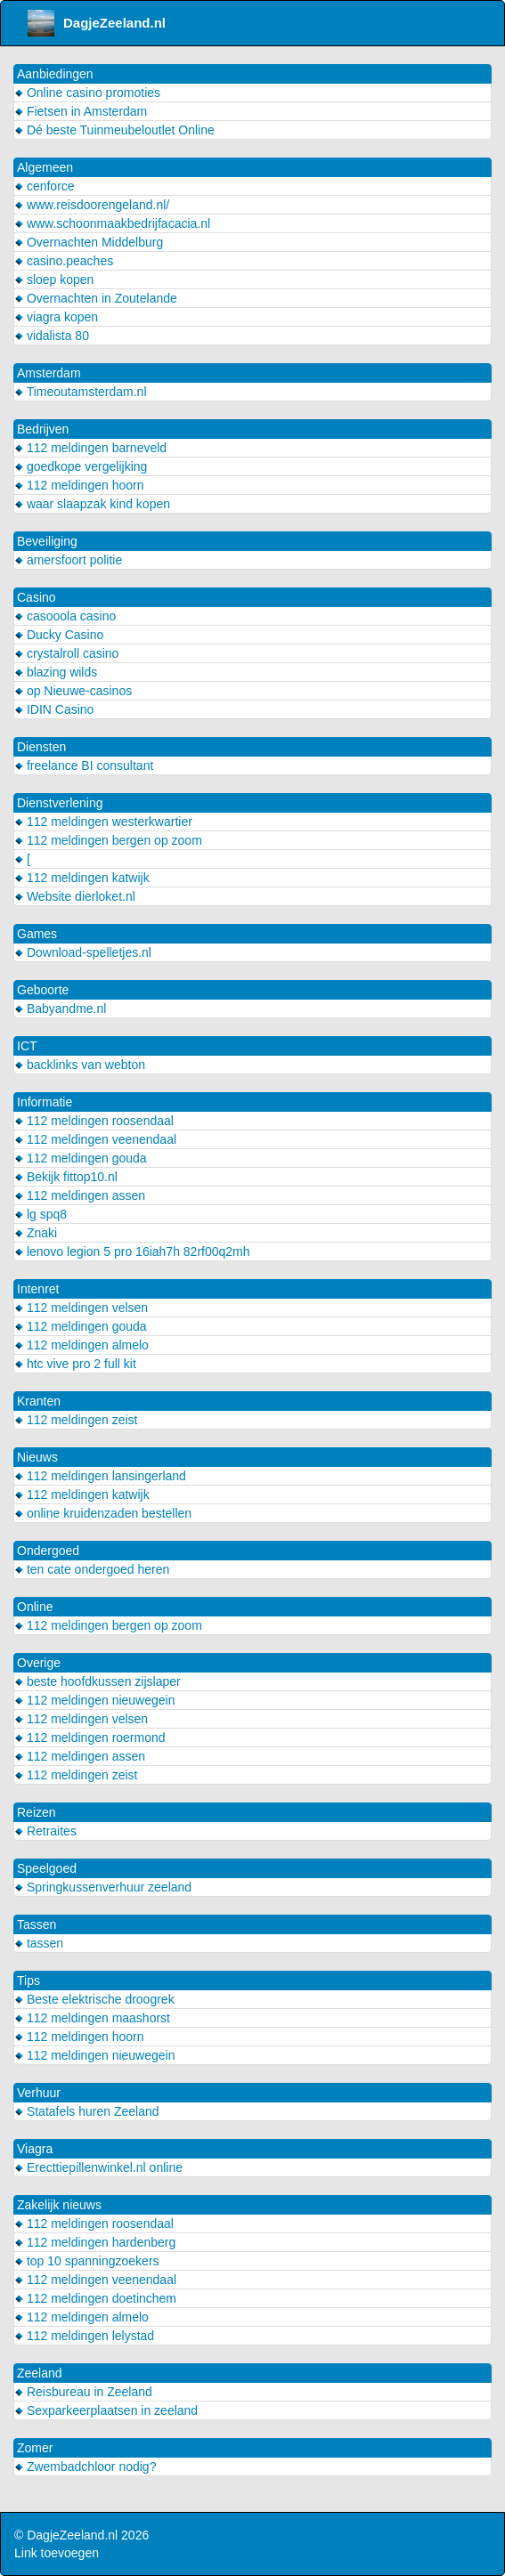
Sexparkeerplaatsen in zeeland (106, 2410)
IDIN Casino (54, 709)
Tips (28, 1980)
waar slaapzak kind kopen (92, 504)
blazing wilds (55, 672)
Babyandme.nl (60, 1008)
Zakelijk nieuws (59, 2205)
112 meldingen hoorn (78, 485)
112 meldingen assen (79, 1195)
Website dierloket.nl (74, 896)
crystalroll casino (66, 653)
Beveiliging (47, 541)
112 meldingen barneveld (90, 448)
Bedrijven (43, 429)
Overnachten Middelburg (88, 242)
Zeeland (39, 2373)
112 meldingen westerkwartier (103, 821)
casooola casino (65, 616)
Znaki (35, 1233)
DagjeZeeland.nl (97, 23)
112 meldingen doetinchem (95, 2298)
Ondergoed (48, 1550)
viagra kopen (56, 317)
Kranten (39, 1401)
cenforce (44, 186)
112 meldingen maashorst (92, 2018)
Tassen (36, 1924)
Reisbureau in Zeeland (83, 2392)
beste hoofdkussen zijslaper (97, 1681)
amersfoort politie (68, 560)
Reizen (36, 1812)
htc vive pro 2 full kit (75, 1364)
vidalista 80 (51, 335)
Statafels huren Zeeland (86, 2111)
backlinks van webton (79, 1064)
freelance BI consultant (83, 765)
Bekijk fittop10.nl (66, 1177)
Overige (39, 1663)
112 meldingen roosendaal (94, 1121)
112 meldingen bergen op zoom (108, 840)
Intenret (38, 1289)
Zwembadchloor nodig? (85, 2466)
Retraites (45, 1831)
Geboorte (43, 990)
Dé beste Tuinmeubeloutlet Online (114, 130)
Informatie (44, 1102)
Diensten (41, 747)
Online (35, 1607)
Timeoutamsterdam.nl (80, 392)
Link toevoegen (56, 2553)
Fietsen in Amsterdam (80, 111)
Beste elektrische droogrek (94, 1999)
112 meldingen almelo (81, 1345)
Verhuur (39, 2093)
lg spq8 (40, 1214)
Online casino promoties (87, 92)
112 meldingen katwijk (82, 878)
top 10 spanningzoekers (86, 2261)
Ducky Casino (58, 635)
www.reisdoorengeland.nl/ (91, 205)
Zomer (35, 2448)
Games (37, 934)
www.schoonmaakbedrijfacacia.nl (112, 223)
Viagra (35, 2149)
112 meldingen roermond (90, 1737)
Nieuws (37, 1457)
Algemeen (45, 167)
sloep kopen (54, 279)
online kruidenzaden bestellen (102, 1513)
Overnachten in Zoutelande (95, 298)
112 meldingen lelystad (84, 2336)
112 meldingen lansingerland (100, 1476)
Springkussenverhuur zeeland (102, 1887)
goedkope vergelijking (80, 466)
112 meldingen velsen (81, 1307)
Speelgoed (47, 1868)
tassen (38, 1943)
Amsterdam (49, 373)
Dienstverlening (60, 803)
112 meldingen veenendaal (95, 1139)
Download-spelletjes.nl (82, 952)
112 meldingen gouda (80, 1158)
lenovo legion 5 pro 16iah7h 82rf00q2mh (132, 1251)
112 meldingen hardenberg (94, 2242)
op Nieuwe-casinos (73, 691)
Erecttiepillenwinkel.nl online (98, 2167)
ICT (27, 1046)
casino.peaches (63, 261)
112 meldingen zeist (75, 1420)
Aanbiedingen (55, 74)
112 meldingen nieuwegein (94, 1700)
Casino (36, 597)
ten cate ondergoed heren (91, 1569)
